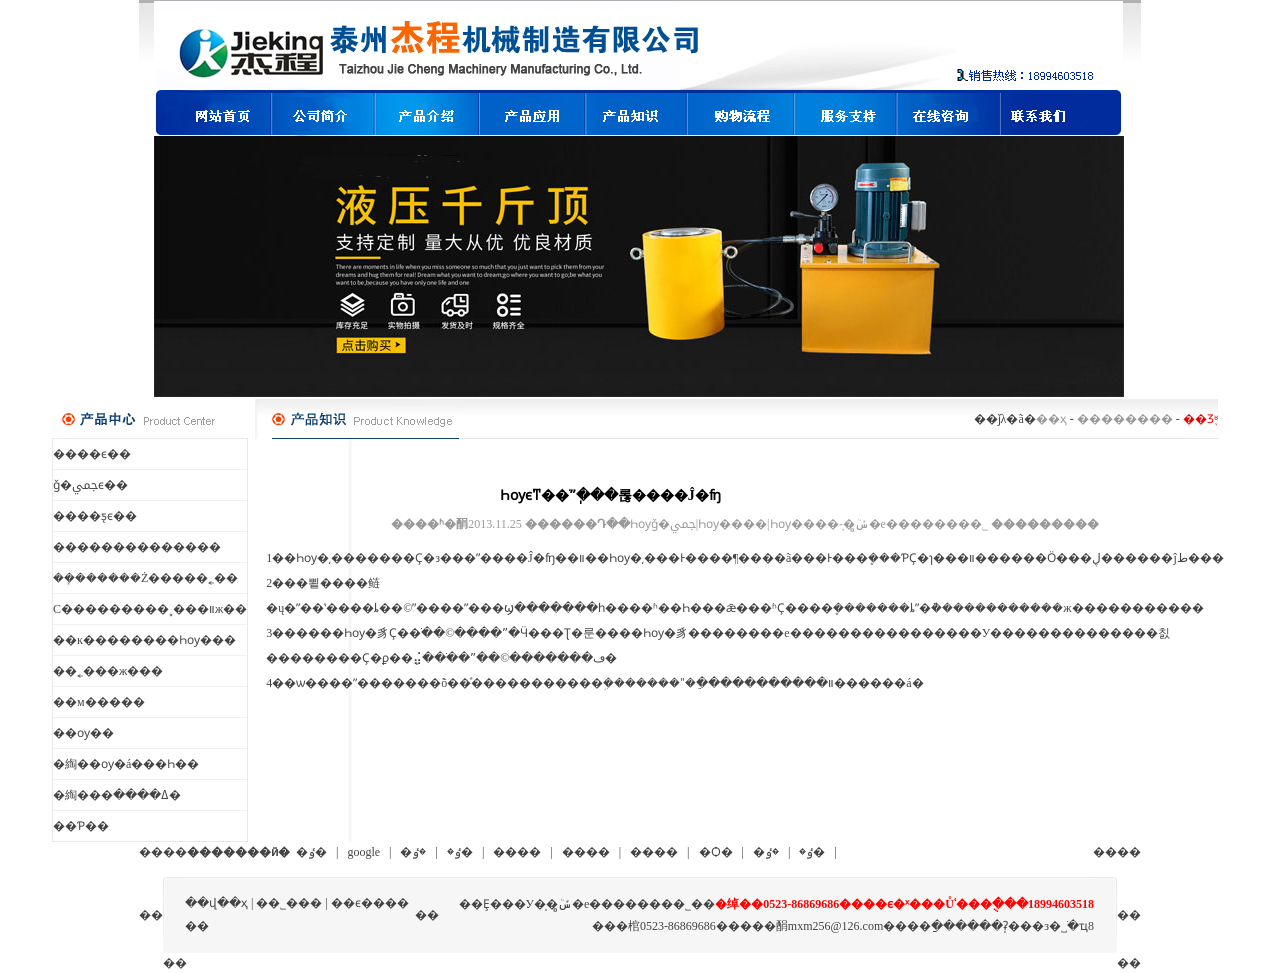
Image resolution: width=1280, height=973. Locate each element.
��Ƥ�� (81, 826)
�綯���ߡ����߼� (117, 795)
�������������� (137, 547)
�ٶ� (311, 852)
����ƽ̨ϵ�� (95, 516)
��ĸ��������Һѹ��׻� (144, 640)
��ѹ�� (83, 733)
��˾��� (289, 903)
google (363, 852)
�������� (1125, 419)
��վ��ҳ (216, 903)
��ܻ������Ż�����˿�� (145, 578)
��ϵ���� (370, 903)
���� (517, 852)
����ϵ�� (92, 454)
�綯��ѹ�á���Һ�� (126, 764)
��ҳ (1051, 419)
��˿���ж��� (108, 671)
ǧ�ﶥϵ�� (90, 485)
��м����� (99, 702)
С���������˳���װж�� (150, 609)
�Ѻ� (716, 852)
